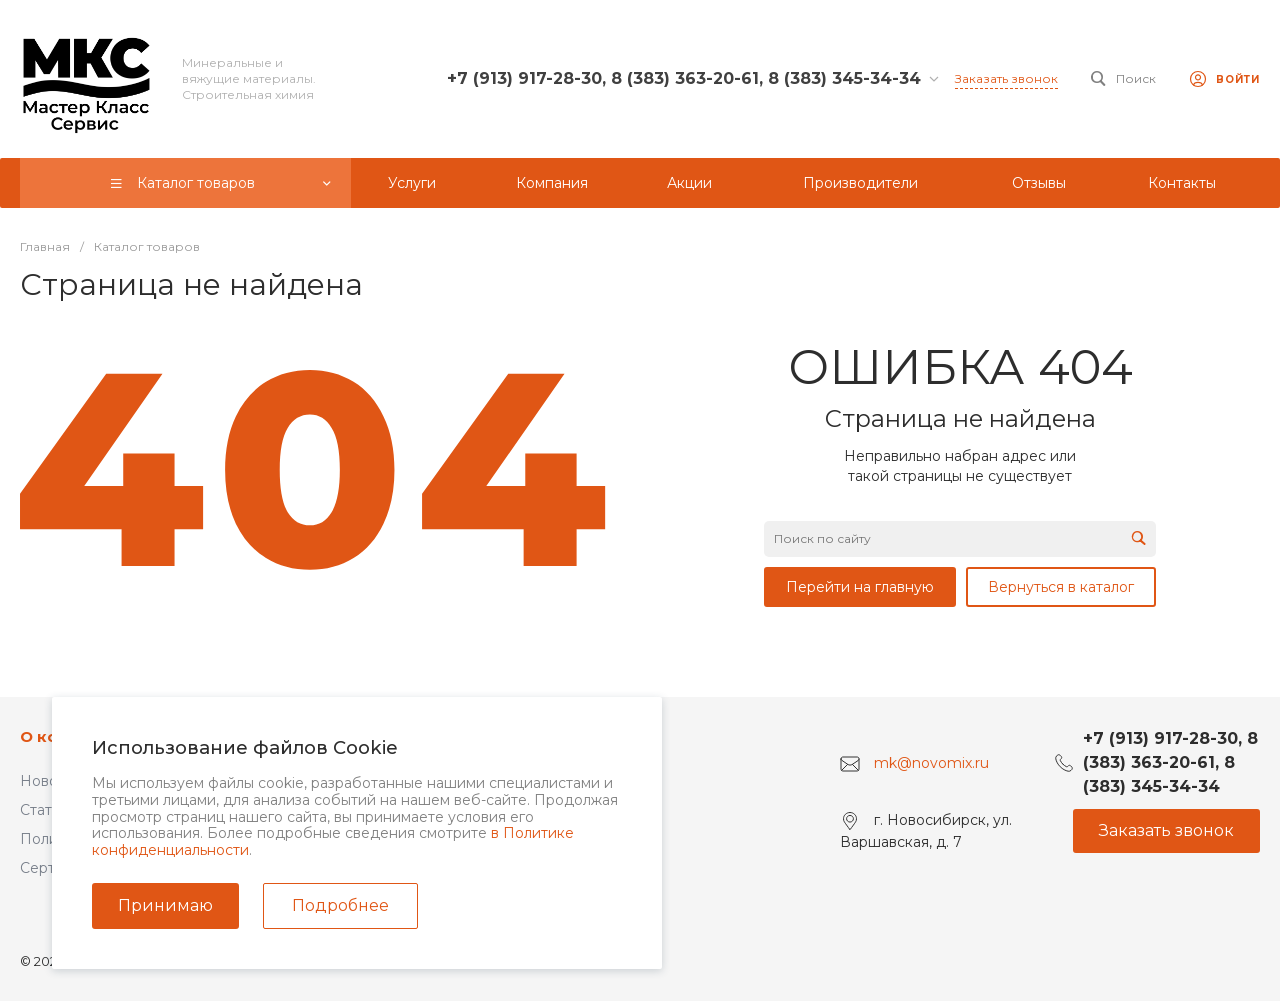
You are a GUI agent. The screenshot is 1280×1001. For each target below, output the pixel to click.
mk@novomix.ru (931, 763)
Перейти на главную (860, 587)
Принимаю (165, 905)
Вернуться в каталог (1061, 587)
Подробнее (340, 905)
